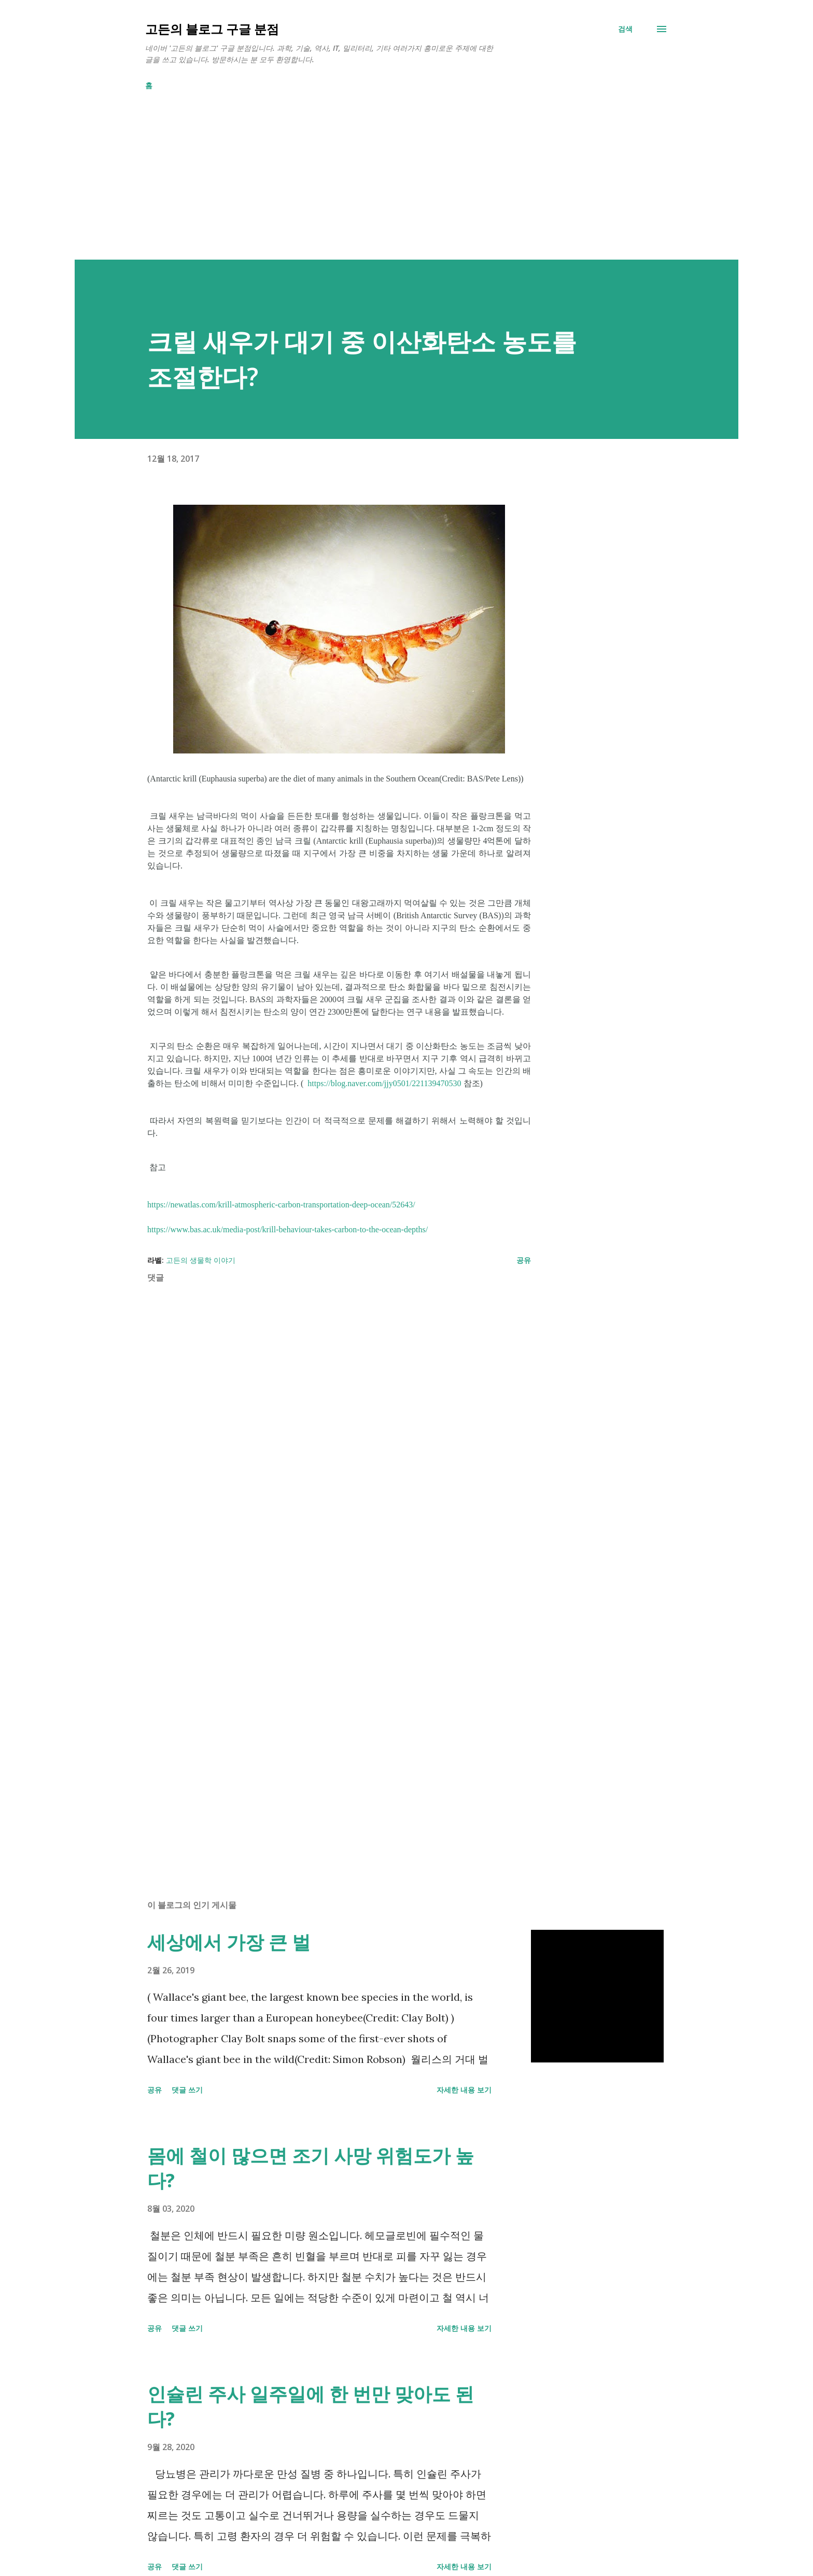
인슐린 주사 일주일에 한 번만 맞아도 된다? (310, 2406)
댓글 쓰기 (187, 2090)
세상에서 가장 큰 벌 (229, 1942)
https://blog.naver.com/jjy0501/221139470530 (384, 1083)
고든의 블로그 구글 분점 (212, 28)
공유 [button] (523, 1260)
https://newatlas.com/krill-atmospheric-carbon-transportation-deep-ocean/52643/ (281, 1204)
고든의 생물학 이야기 (200, 1260)
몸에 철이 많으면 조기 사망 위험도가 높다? (310, 2168)
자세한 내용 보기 (464, 2090)
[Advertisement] (386, 187)
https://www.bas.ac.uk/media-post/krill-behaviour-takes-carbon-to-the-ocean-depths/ (287, 1229)
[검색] (625, 29)
